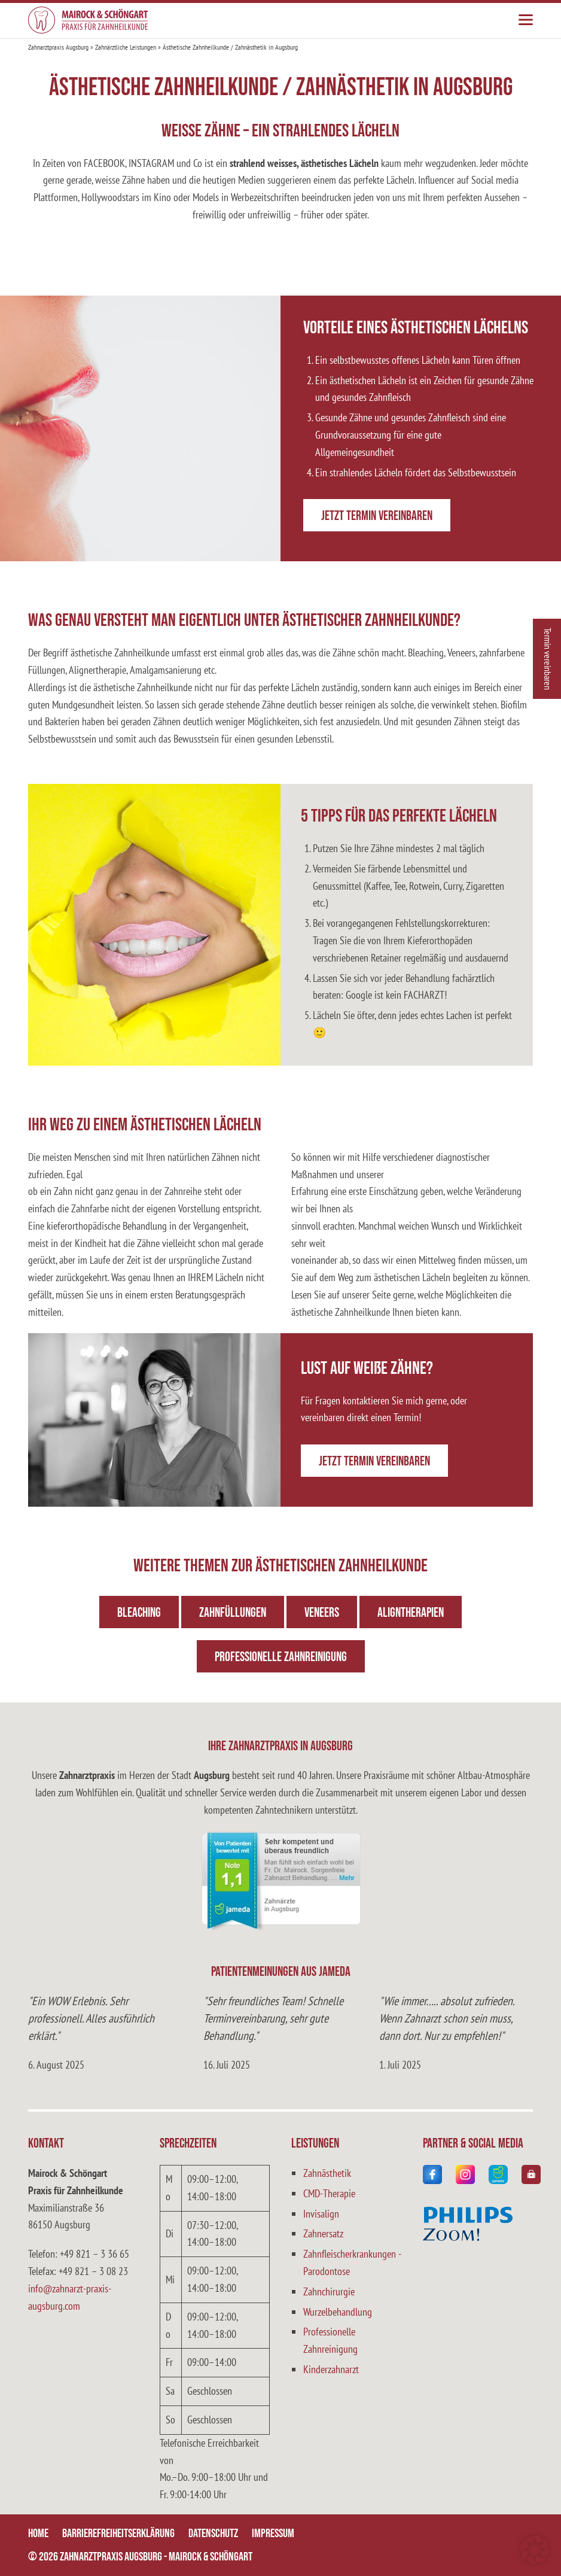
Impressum (273, 2533)
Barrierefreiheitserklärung (118, 2533)
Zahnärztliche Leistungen (125, 46)
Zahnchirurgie (329, 2291)
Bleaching (139, 1613)
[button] (534, 2549)
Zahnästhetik (327, 2173)
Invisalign (321, 2214)
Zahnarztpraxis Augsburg (58, 46)
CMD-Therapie (329, 2193)
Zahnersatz (323, 2233)
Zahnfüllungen (232, 1613)
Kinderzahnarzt (331, 2369)
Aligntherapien (410, 1613)
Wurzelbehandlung (337, 2312)
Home (38, 2533)
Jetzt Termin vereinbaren (376, 516)
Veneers (321, 1613)
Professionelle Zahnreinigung (281, 1657)
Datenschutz (213, 2533)
